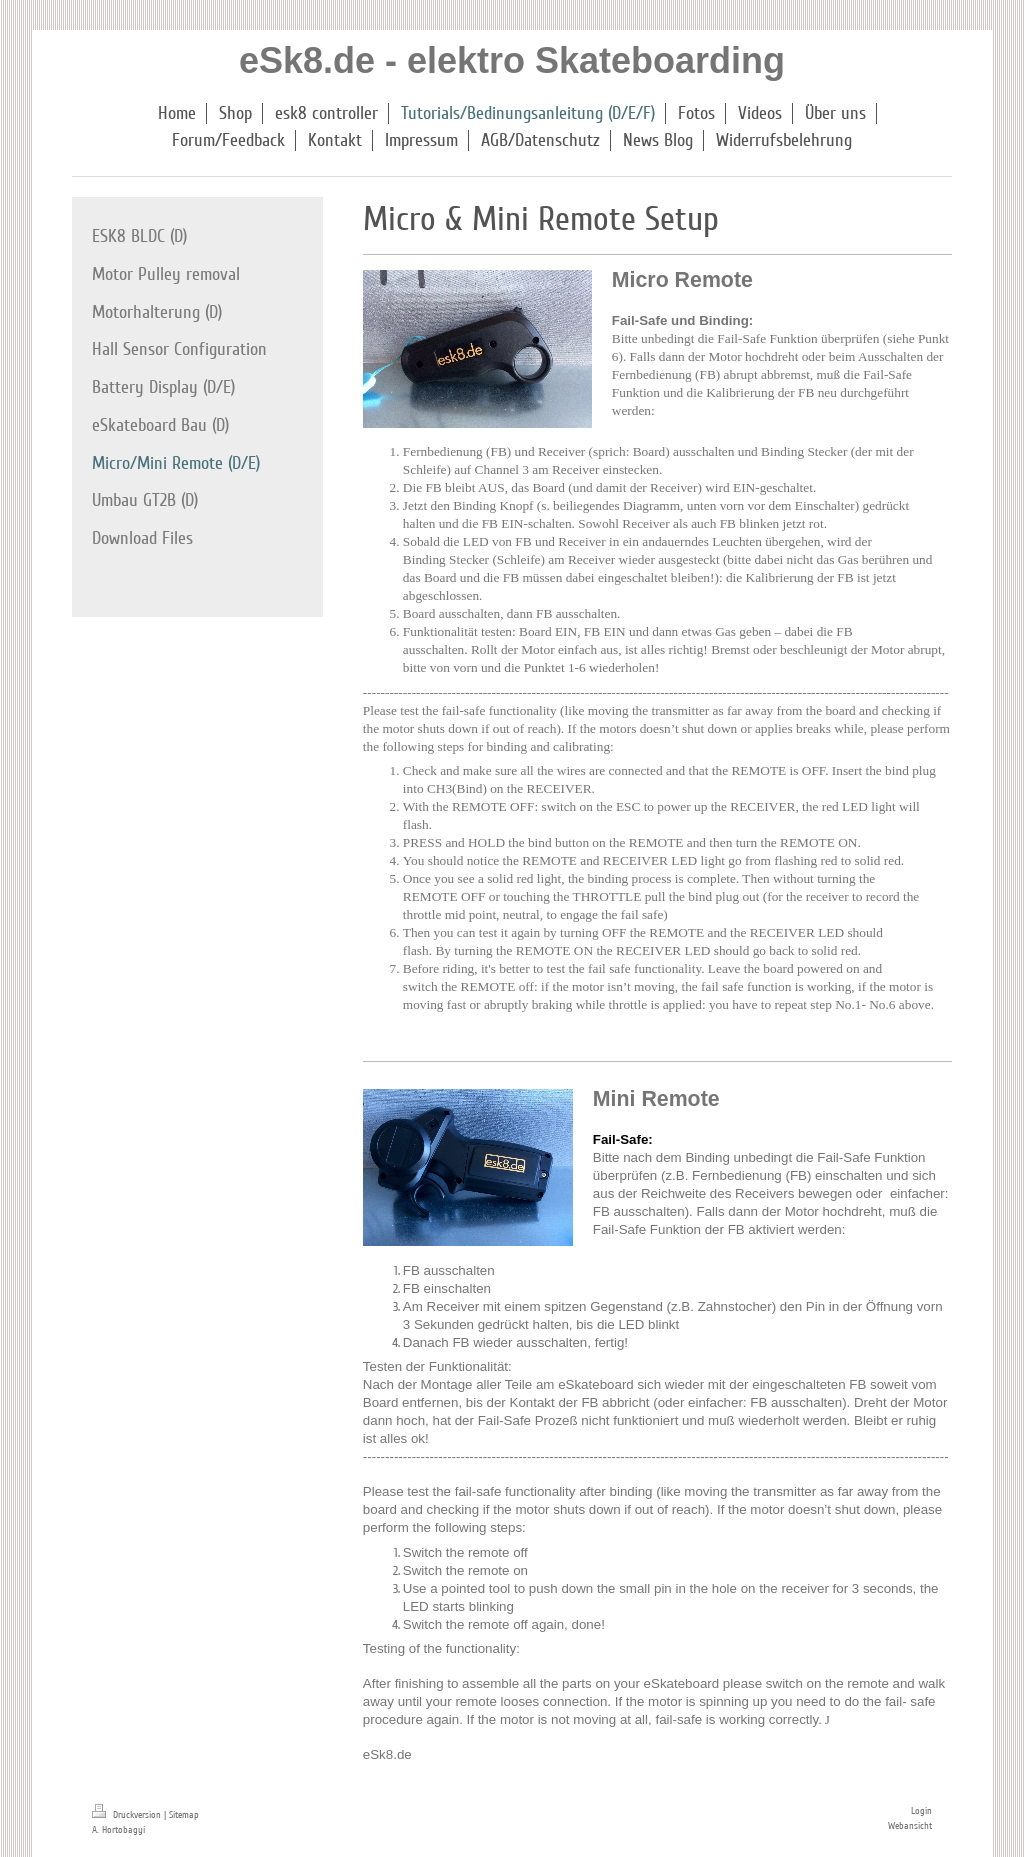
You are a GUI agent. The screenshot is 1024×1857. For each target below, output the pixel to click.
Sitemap (184, 1815)
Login (921, 1811)
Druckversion (128, 1815)
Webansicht (910, 1826)
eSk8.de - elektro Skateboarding (512, 60)
